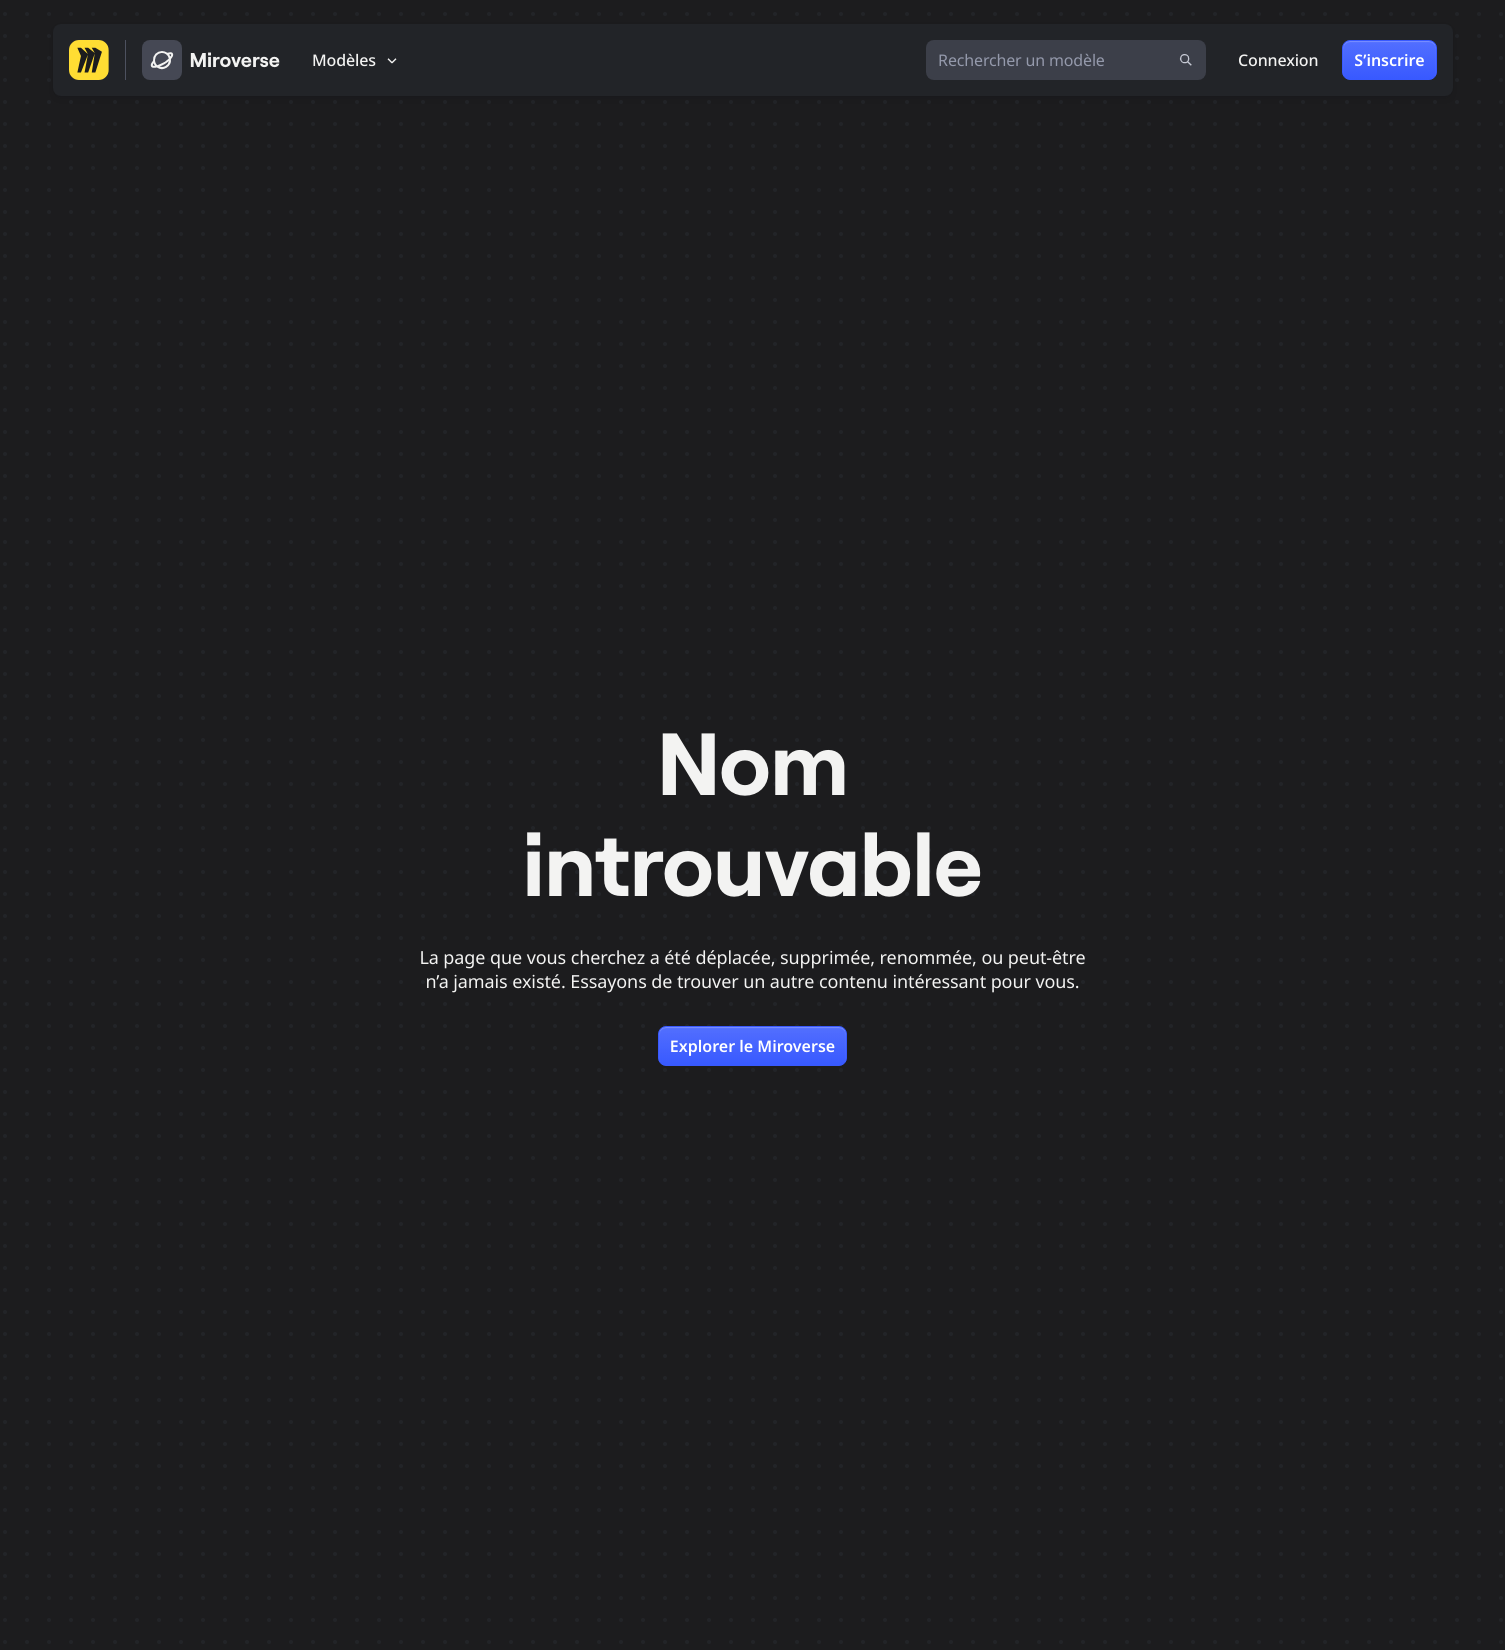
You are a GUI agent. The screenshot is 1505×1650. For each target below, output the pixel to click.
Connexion (1278, 60)
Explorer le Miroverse (752, 1046)
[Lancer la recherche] (1186, 60)
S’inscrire (1389, 60)
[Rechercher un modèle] (1066, 60)
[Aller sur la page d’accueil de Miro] (89, 60)
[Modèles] (356, 60)
